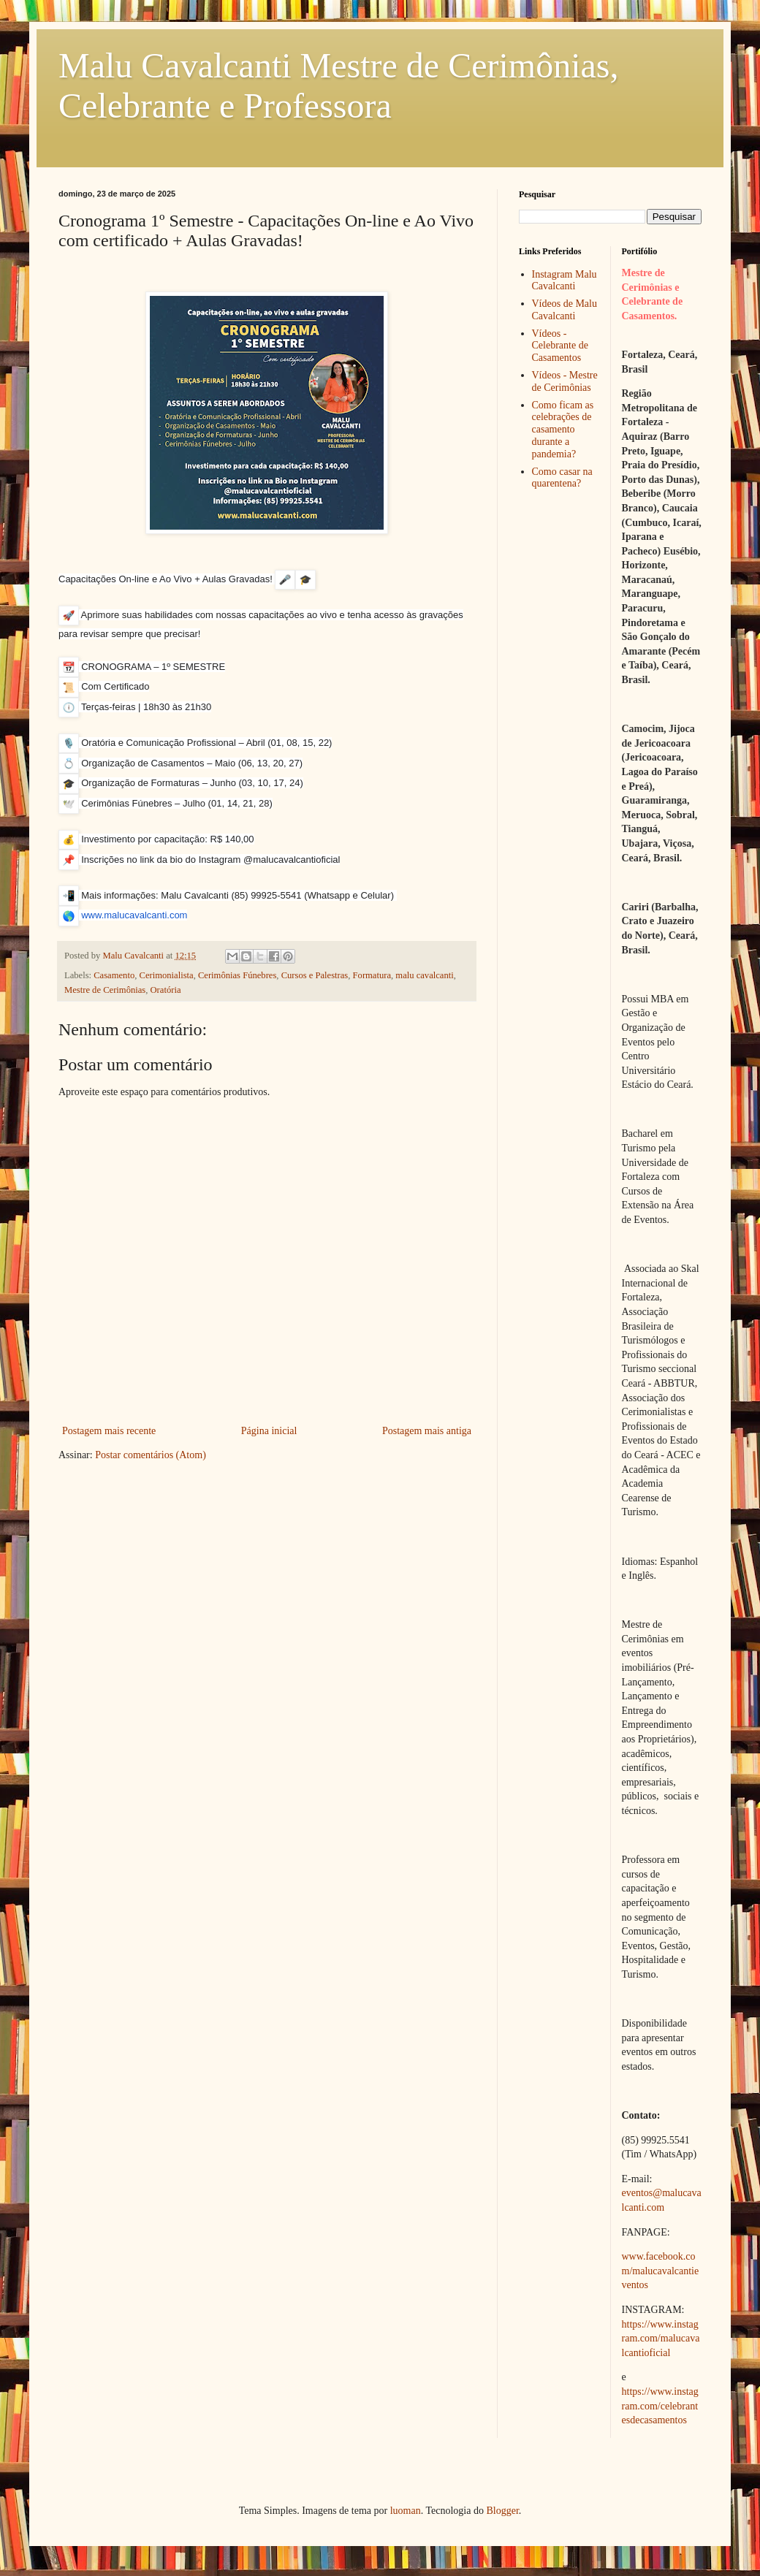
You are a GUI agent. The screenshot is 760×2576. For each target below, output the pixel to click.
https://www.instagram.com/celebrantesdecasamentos (660, 2406)
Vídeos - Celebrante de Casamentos (560, 346)
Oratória (166, 990)
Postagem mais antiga (426, 1430)
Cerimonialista (166, 975)
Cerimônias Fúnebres (237, 975)
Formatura (372, 975)
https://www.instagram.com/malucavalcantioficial (661, 2338)
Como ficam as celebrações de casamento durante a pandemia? (563, 430)
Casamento (114, 975)
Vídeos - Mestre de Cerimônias (565, 381)
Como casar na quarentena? (562, 477)
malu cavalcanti (424, 975)
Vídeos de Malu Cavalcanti (564, 309)
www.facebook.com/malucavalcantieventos (660, 2270)
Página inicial (269, 1430)
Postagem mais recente (109, 1430)
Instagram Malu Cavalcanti (564, 280)
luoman (405, 2510)
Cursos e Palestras (315, 975)
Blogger (502, 2510)
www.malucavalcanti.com (134, 915)
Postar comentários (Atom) (150, 1454)
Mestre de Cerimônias (104, 990)
